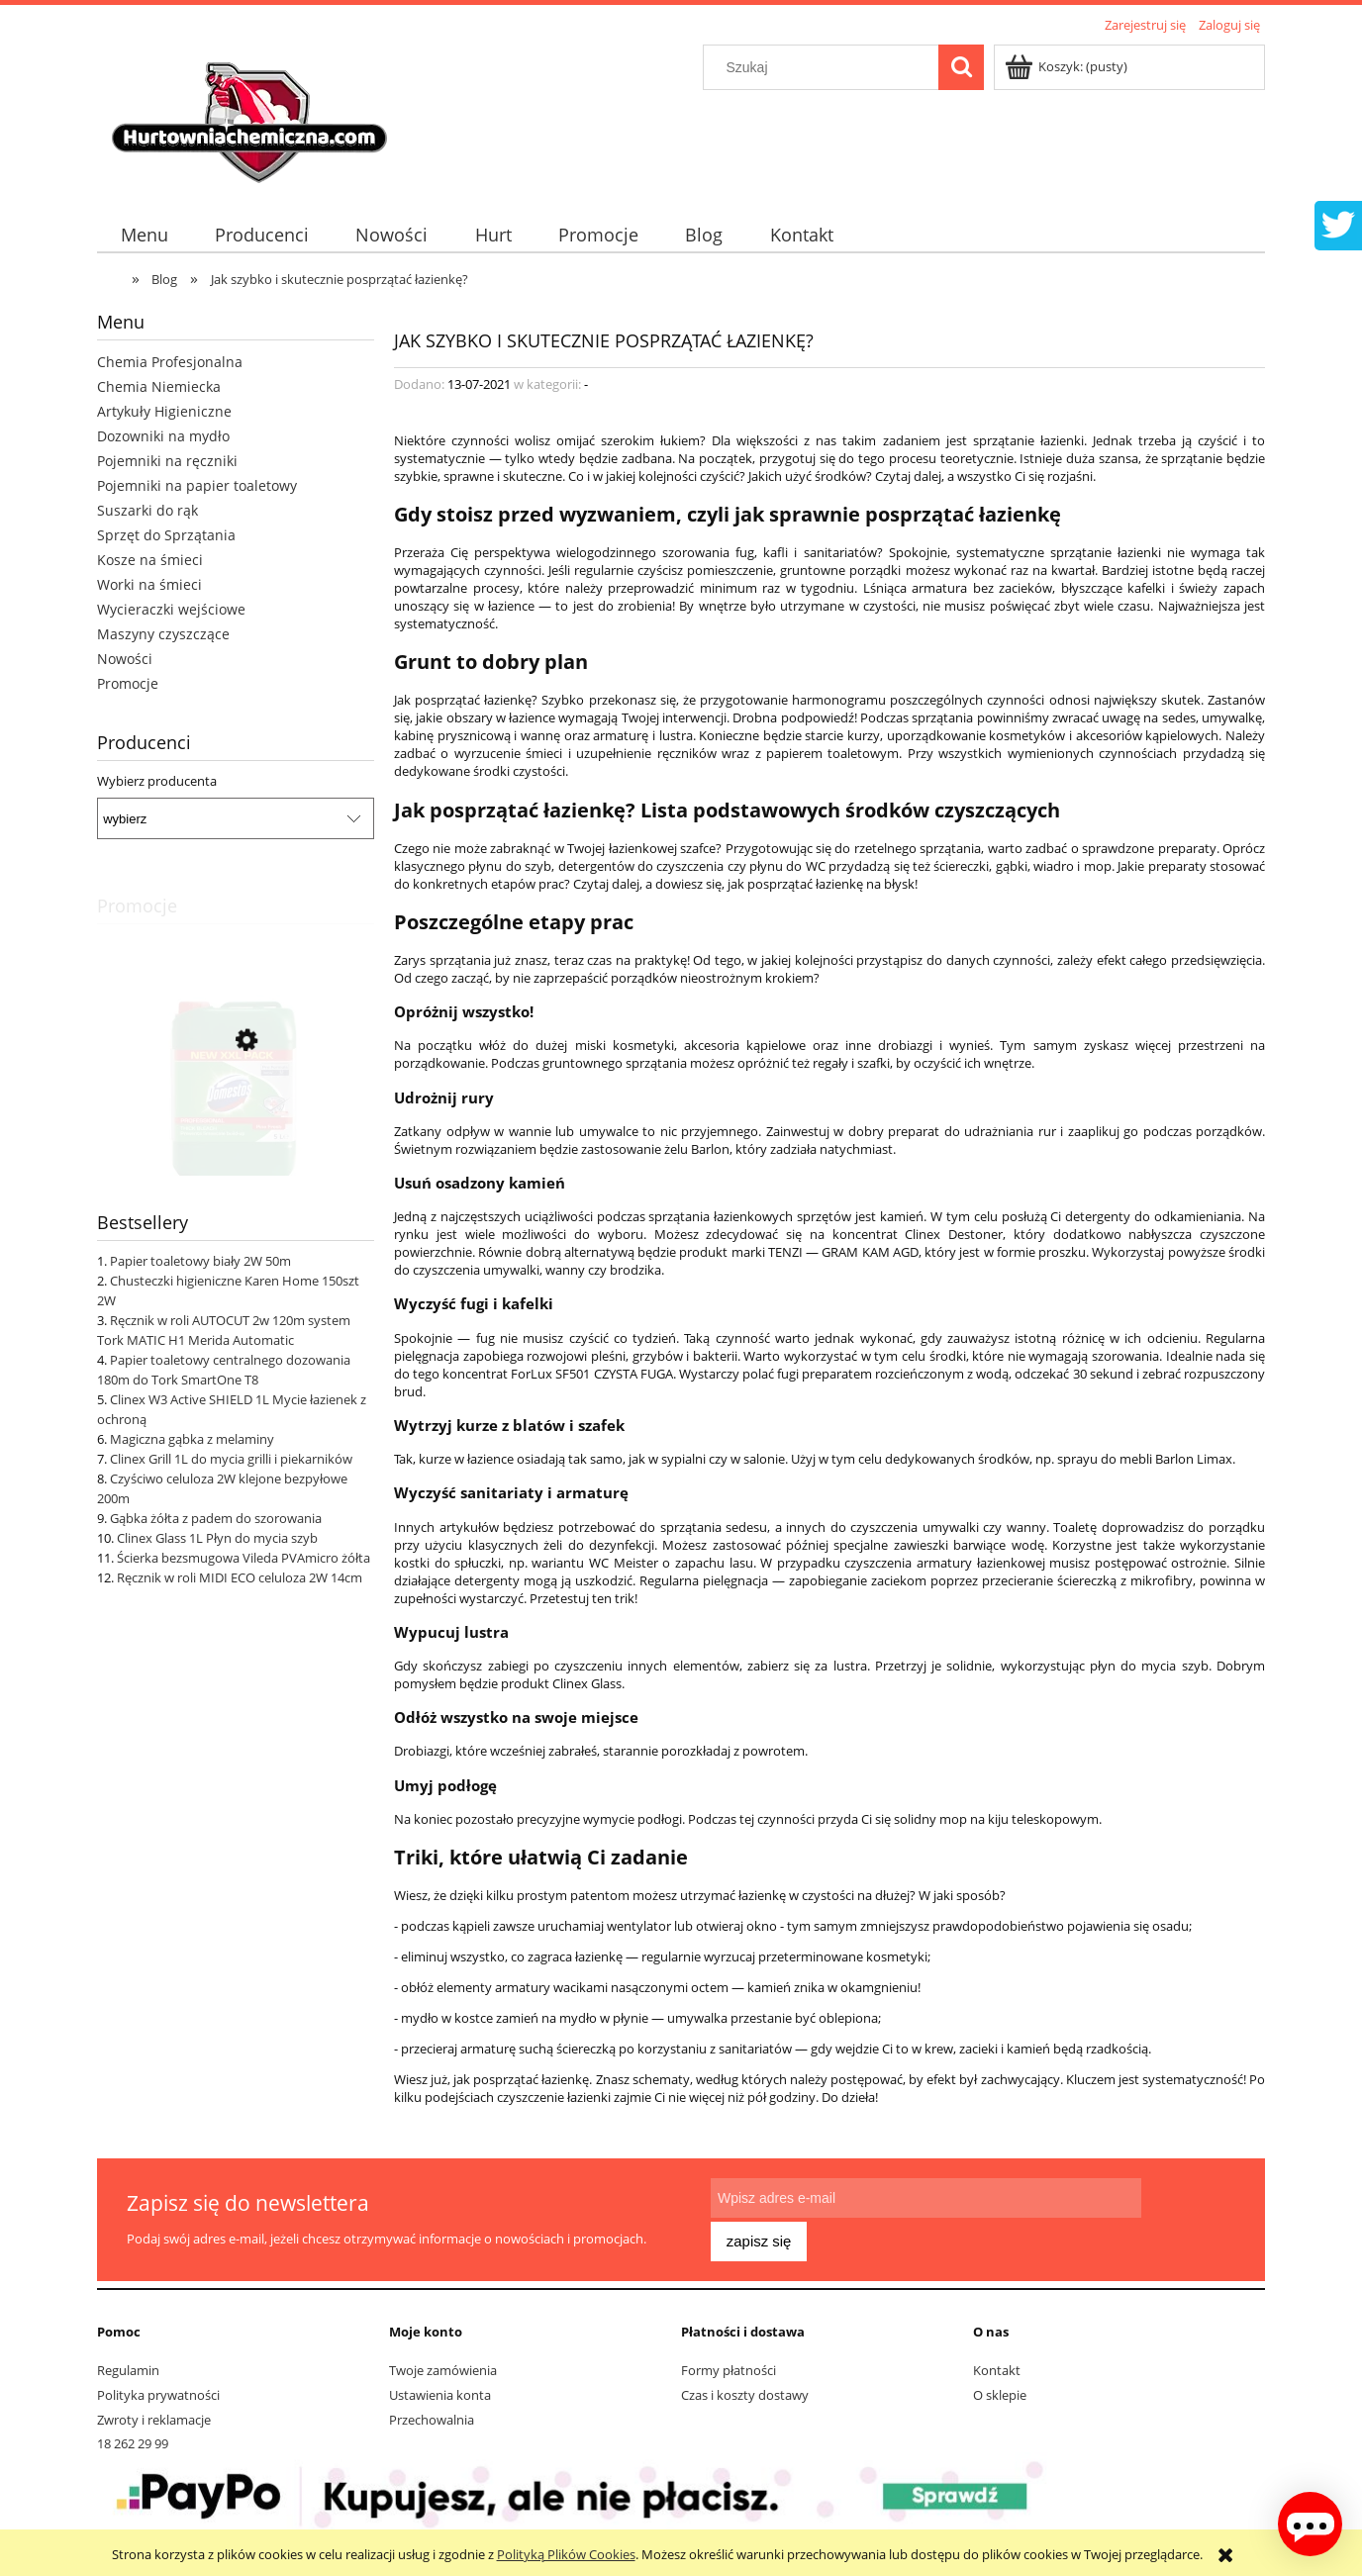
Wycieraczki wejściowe (171, 609)
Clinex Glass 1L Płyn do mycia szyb (217, 1538)
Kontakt (997, 2360)
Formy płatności (728, 2360)
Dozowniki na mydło (163, 436)
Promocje (127, 683)
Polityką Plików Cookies (566, 2554)
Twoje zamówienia (443, 2360)
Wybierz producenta (157, 781)
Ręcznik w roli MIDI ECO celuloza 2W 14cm (239, 1577)
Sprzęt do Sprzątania (166, 534)
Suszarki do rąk (147, 510)
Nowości (124, 658)
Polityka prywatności (158, 2386)
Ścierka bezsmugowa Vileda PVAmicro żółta (243, 1558)
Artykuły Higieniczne (164, 411)
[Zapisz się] (1188, 2213)
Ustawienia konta (440, 2386)
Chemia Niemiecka (159, 386)
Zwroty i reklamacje (154, 2411)
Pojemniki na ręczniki (167, 460)
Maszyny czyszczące (163, 633)
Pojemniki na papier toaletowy (197, 485)
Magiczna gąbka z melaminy (192, 1439)
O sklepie (999, 2386)
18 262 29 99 (132, 2434)
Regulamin (128, 2360)
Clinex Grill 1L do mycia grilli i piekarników (231, 1459)
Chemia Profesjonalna (170, 361)
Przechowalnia (431, 2411)
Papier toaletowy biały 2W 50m (200, 1261)
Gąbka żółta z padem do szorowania (216, 1518)
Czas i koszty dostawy (745, 2386)
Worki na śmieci (149, 584)
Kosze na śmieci (150, 559)
